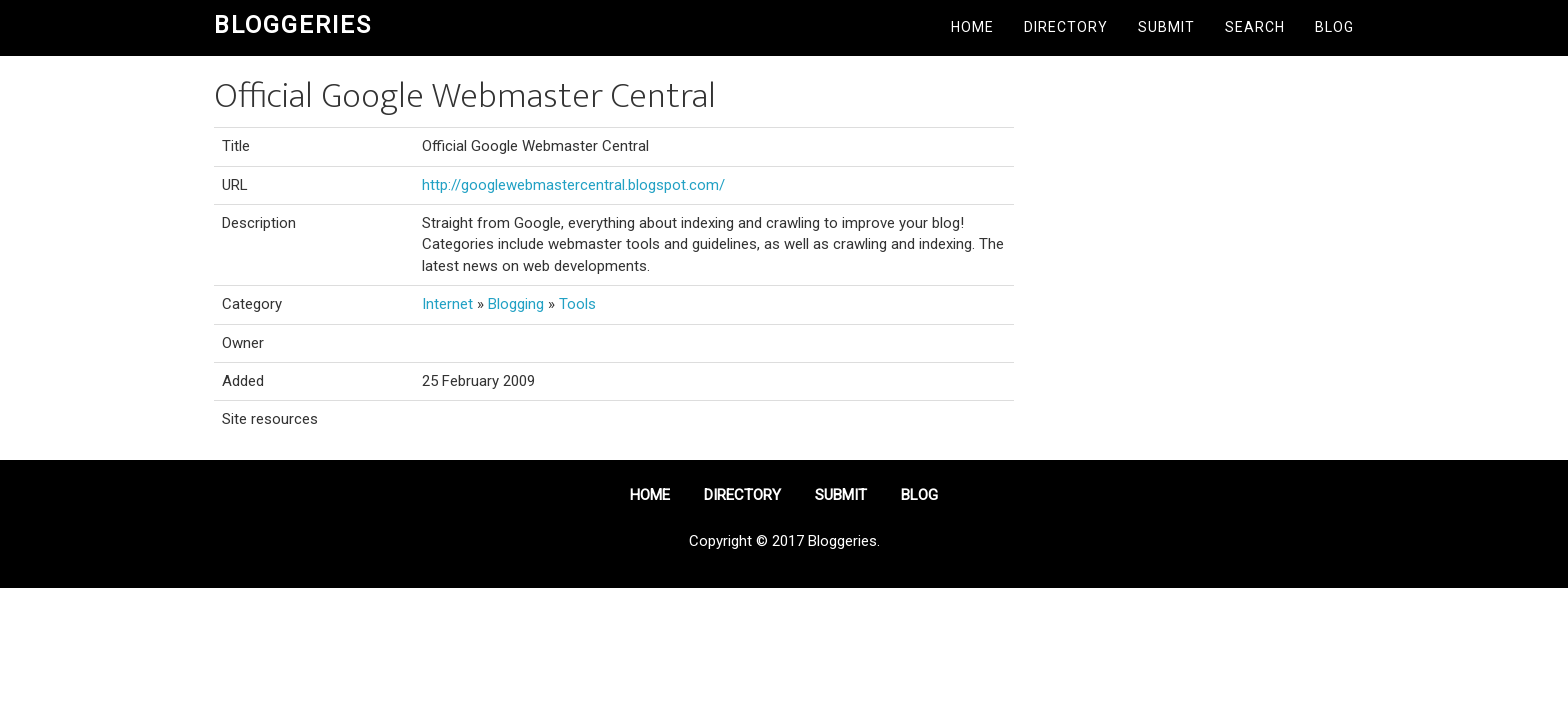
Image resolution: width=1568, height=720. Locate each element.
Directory (1066, 27)
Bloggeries (293, 25)
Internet (447, 304)
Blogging (516, 304)
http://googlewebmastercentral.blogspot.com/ (573, 185)
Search (1255, 27)
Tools (577, 304)
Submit (1166, 27)
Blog (1334, 27)
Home (972, 27)
